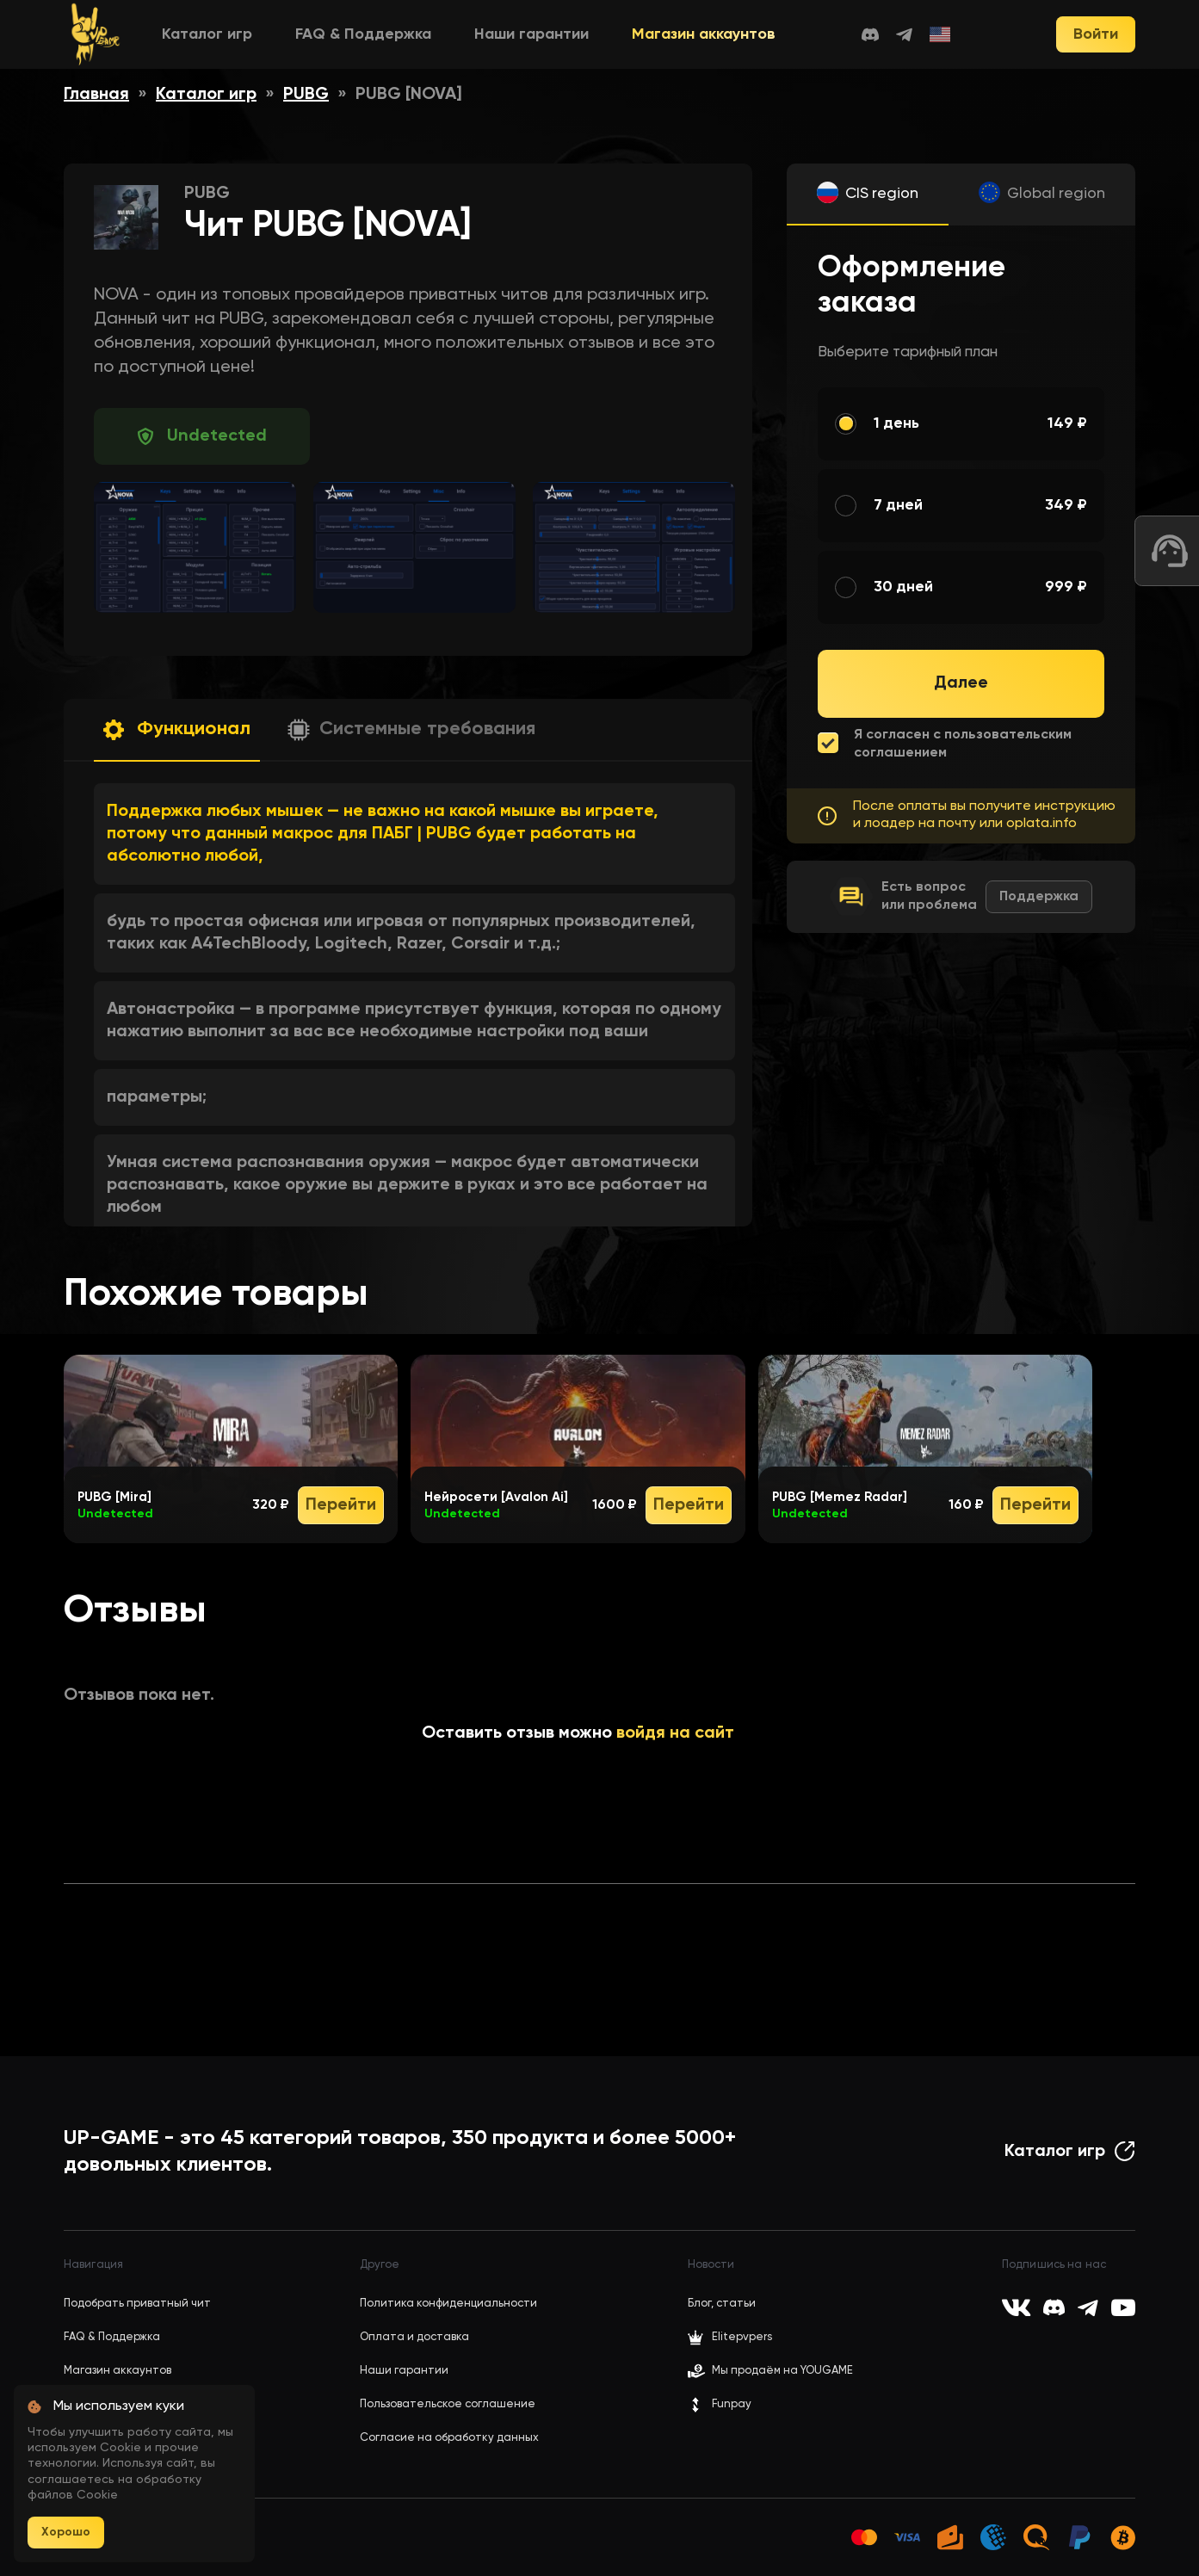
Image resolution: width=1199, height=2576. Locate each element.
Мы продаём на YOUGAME (782, 2370)
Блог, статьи (722, 2303)
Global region (1056, 193)
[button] (177, 730)
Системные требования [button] (427, 729)
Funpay (719, 2404)
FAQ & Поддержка (363, 34)
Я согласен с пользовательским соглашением (963, 744)
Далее (961, 683)
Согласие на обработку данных (449, 2437)
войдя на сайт (675, 1733)
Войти (1095, 34)
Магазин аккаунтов (704, 34)
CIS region (881, 193)
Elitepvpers (730, 2337)
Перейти (341, 1505)
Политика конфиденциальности (448, 2303)
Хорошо (65, 2532)
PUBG (306, 94)
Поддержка (1038, 897)
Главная (96, 94)
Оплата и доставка (414, 2337)
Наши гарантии (531, 34)
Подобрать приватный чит (137, 2303)
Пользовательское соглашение (447, 2404)
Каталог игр (207, 34)
